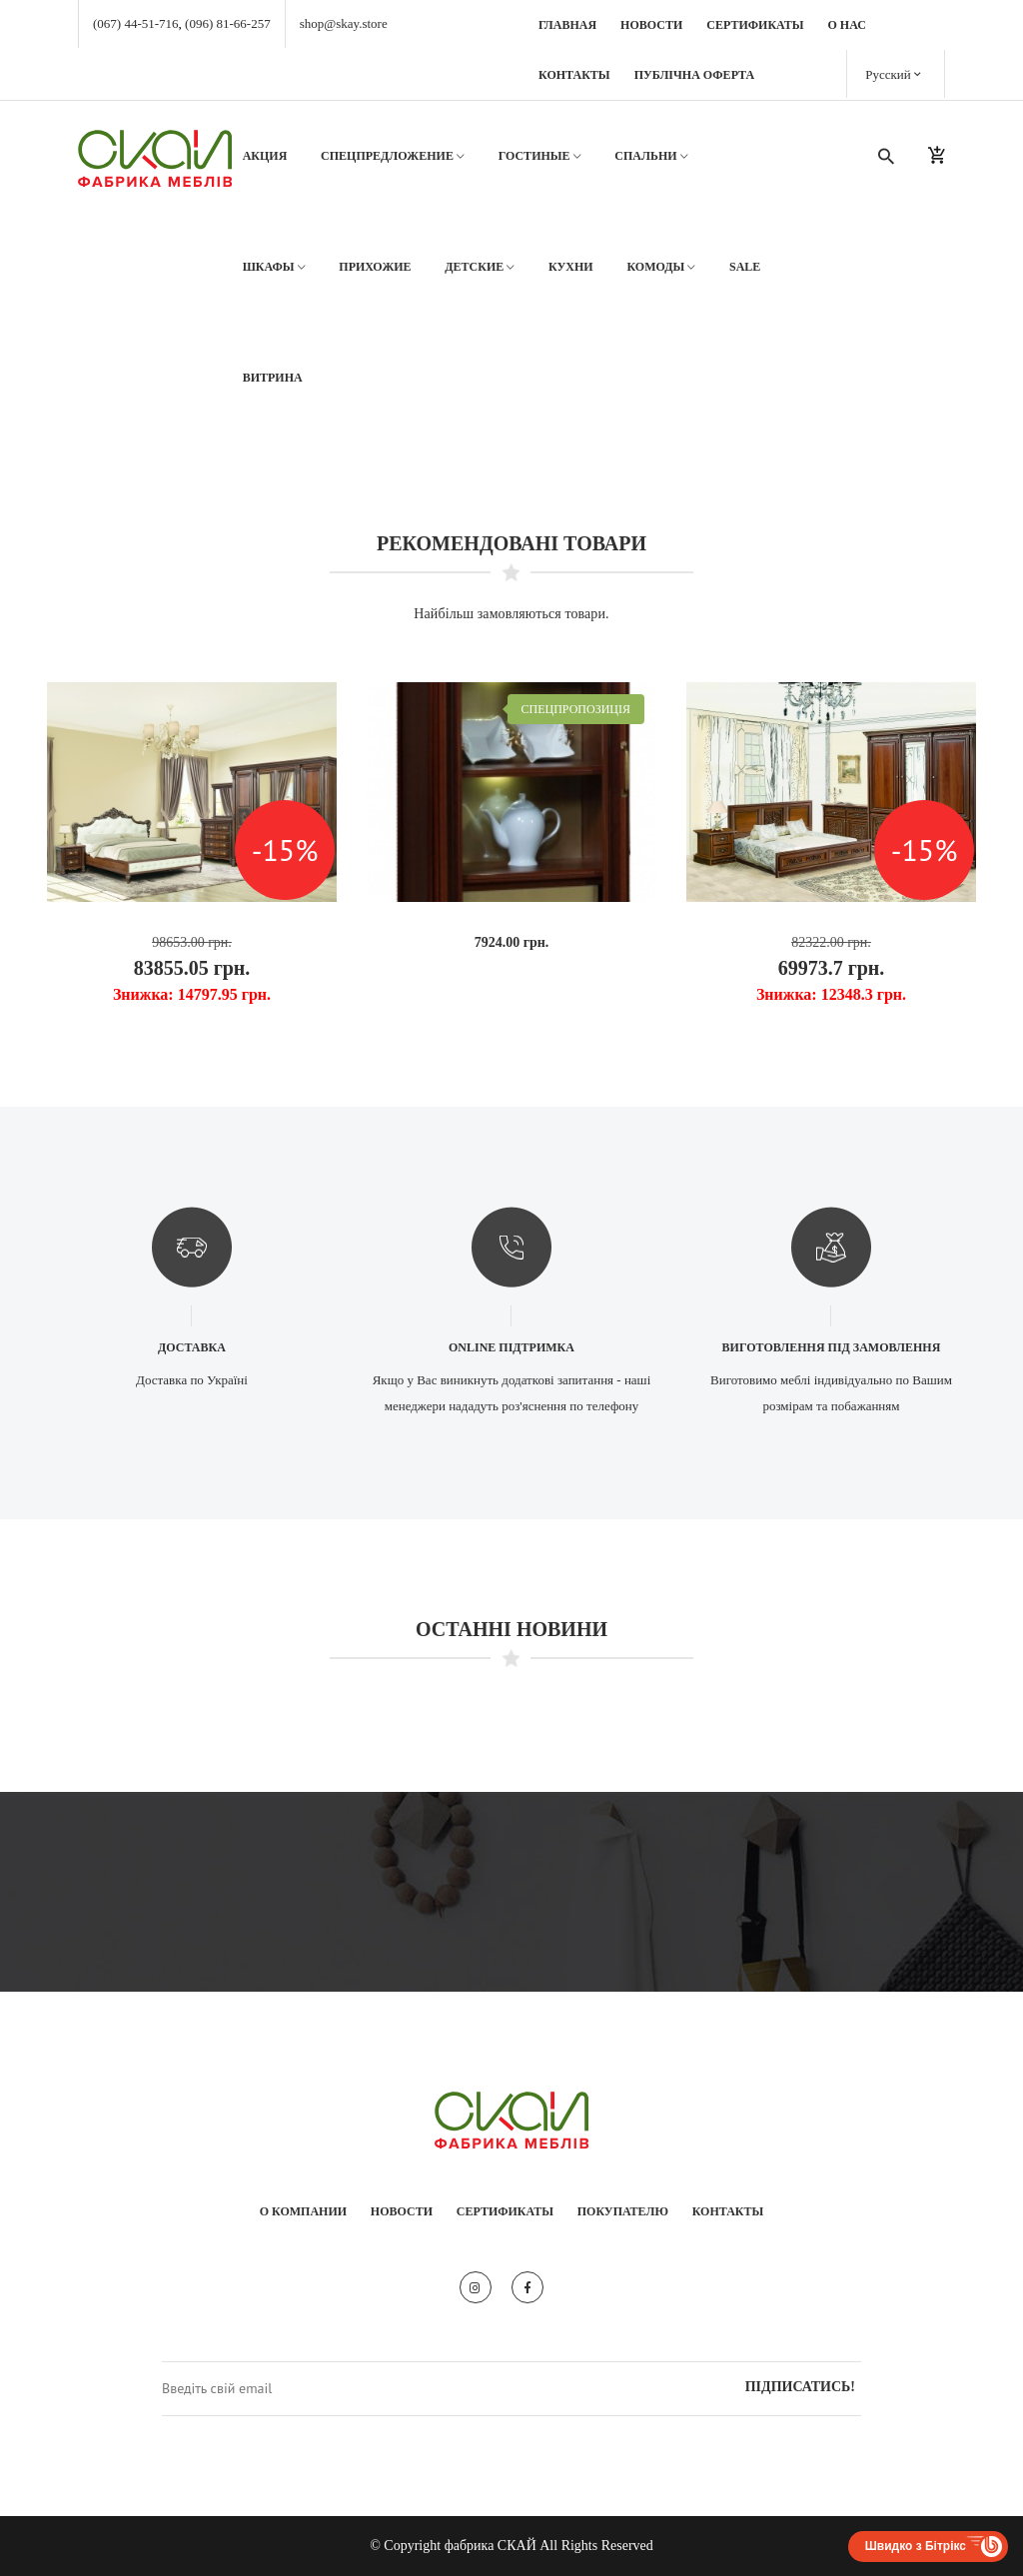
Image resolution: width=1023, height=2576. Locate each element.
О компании (303, 2211)
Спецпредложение (393, 156)
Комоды (660, 267)
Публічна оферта (694, 75)
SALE (744, 267)
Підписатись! (800, 2386)
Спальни (650, 156)
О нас (847, 25)
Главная (567, 25)
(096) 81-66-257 (228, 23)
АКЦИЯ (265, 156)
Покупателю (622, 2211)
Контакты (574, 75)
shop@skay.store (344, 23)
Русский (893, 73)
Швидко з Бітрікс (915, 2546)
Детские (479, 267)
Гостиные (540, 156)
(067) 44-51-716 (136, 23)
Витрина (273, 378)
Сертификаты (754, 25)
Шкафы (274, 267)
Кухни (570, 267)
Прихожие (375, 267)
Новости (651, 25)
